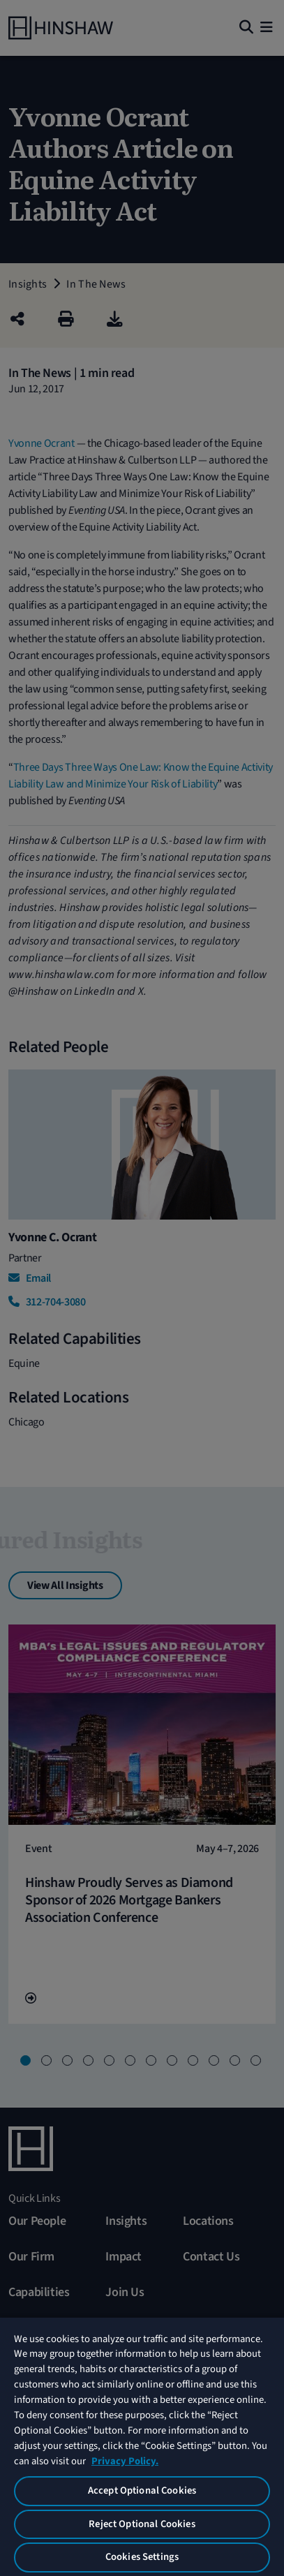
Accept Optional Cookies (142, 2490)
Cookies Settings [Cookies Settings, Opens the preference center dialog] (142, 2556)
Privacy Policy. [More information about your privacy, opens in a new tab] (124, 2461)
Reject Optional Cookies (142, 2524)
